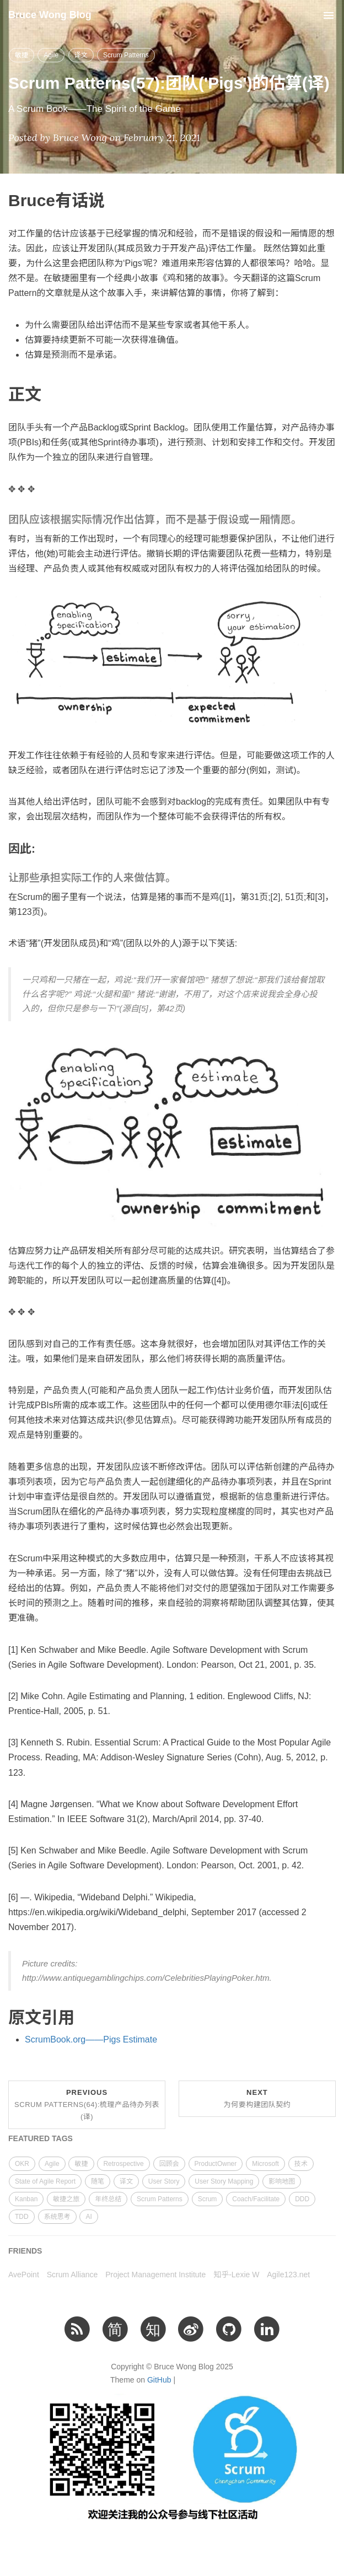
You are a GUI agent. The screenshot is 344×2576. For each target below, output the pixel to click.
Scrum (207, 2199)
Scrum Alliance (72, 2274)
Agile (51, 55)
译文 (81, 55)
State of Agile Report (45, 2181)
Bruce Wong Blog (50, 14)
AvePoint (23, 2274)
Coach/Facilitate (256, 2199)
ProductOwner (216, 2164)
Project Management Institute (155, 2274)
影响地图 (281, 2181)
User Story (164, 2181)
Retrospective (123, 2164)
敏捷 (21, 55)
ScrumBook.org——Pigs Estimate (91, 2039)
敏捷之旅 (66, 2199)
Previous (86, 2104)
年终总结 (108, 2199)
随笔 (97, 2181)
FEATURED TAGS (40, 2138)
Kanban (26, 2199)
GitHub (159, 2379)
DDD (302, 2199)
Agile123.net (288, 2274)
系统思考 (57, 2217)
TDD (22, 2217)
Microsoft (265, 2164)
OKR (22, 2164)
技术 (301, 2164)
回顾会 (169, 2164)
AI (88, 2217)
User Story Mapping (224, 2181)
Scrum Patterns (126, 55)
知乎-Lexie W (236, 2274)
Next (257, 2098)
